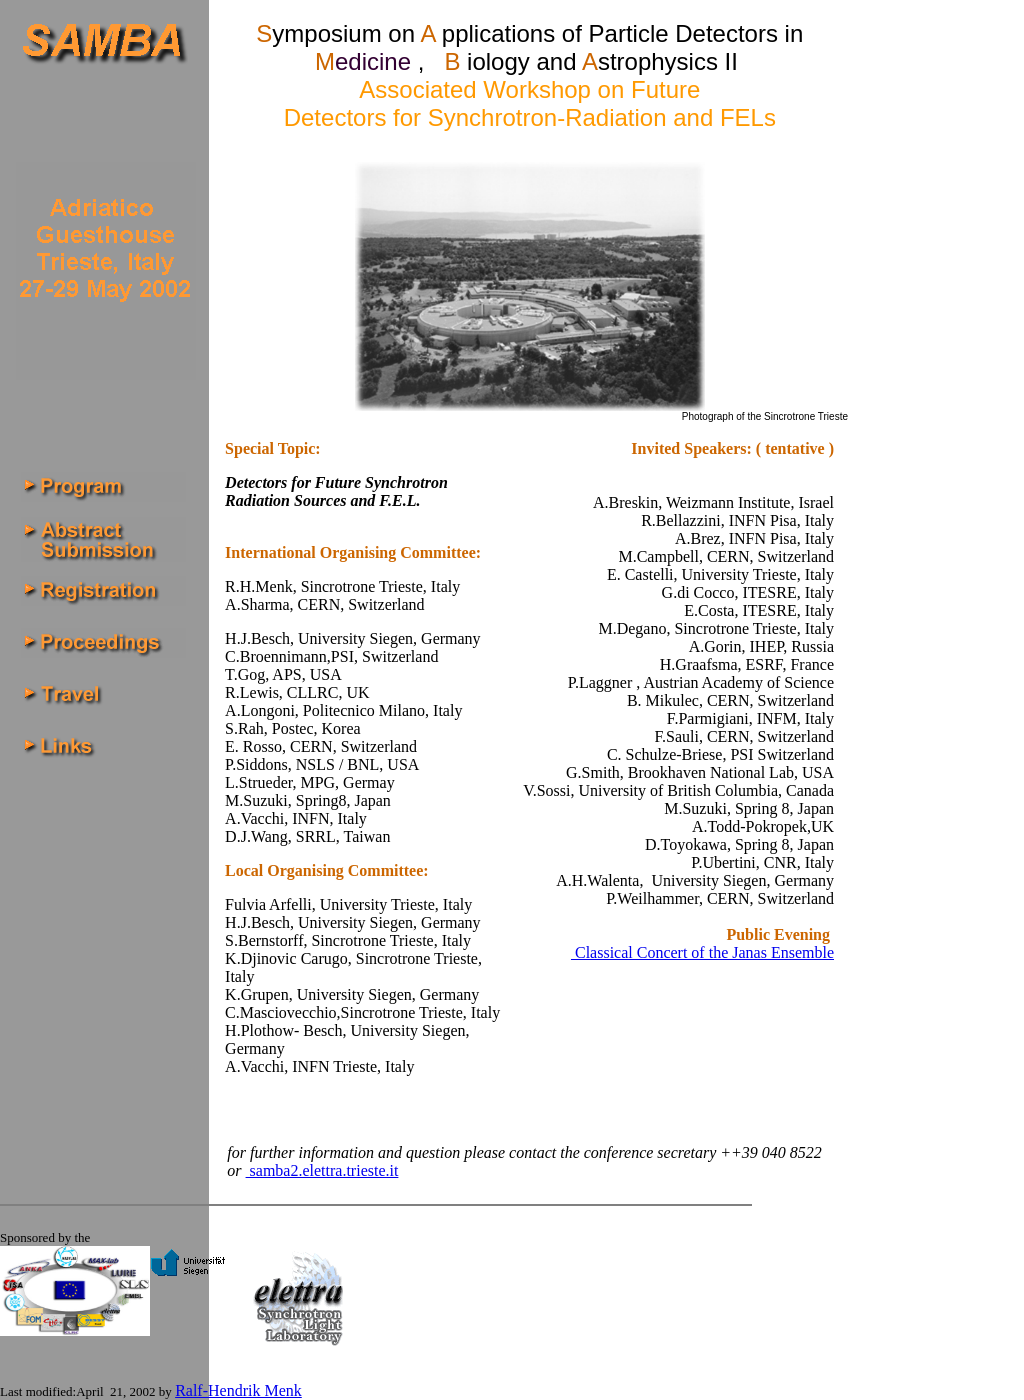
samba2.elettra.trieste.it (322, 1170)
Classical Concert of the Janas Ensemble (702, 952)
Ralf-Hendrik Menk (238, 1390)
